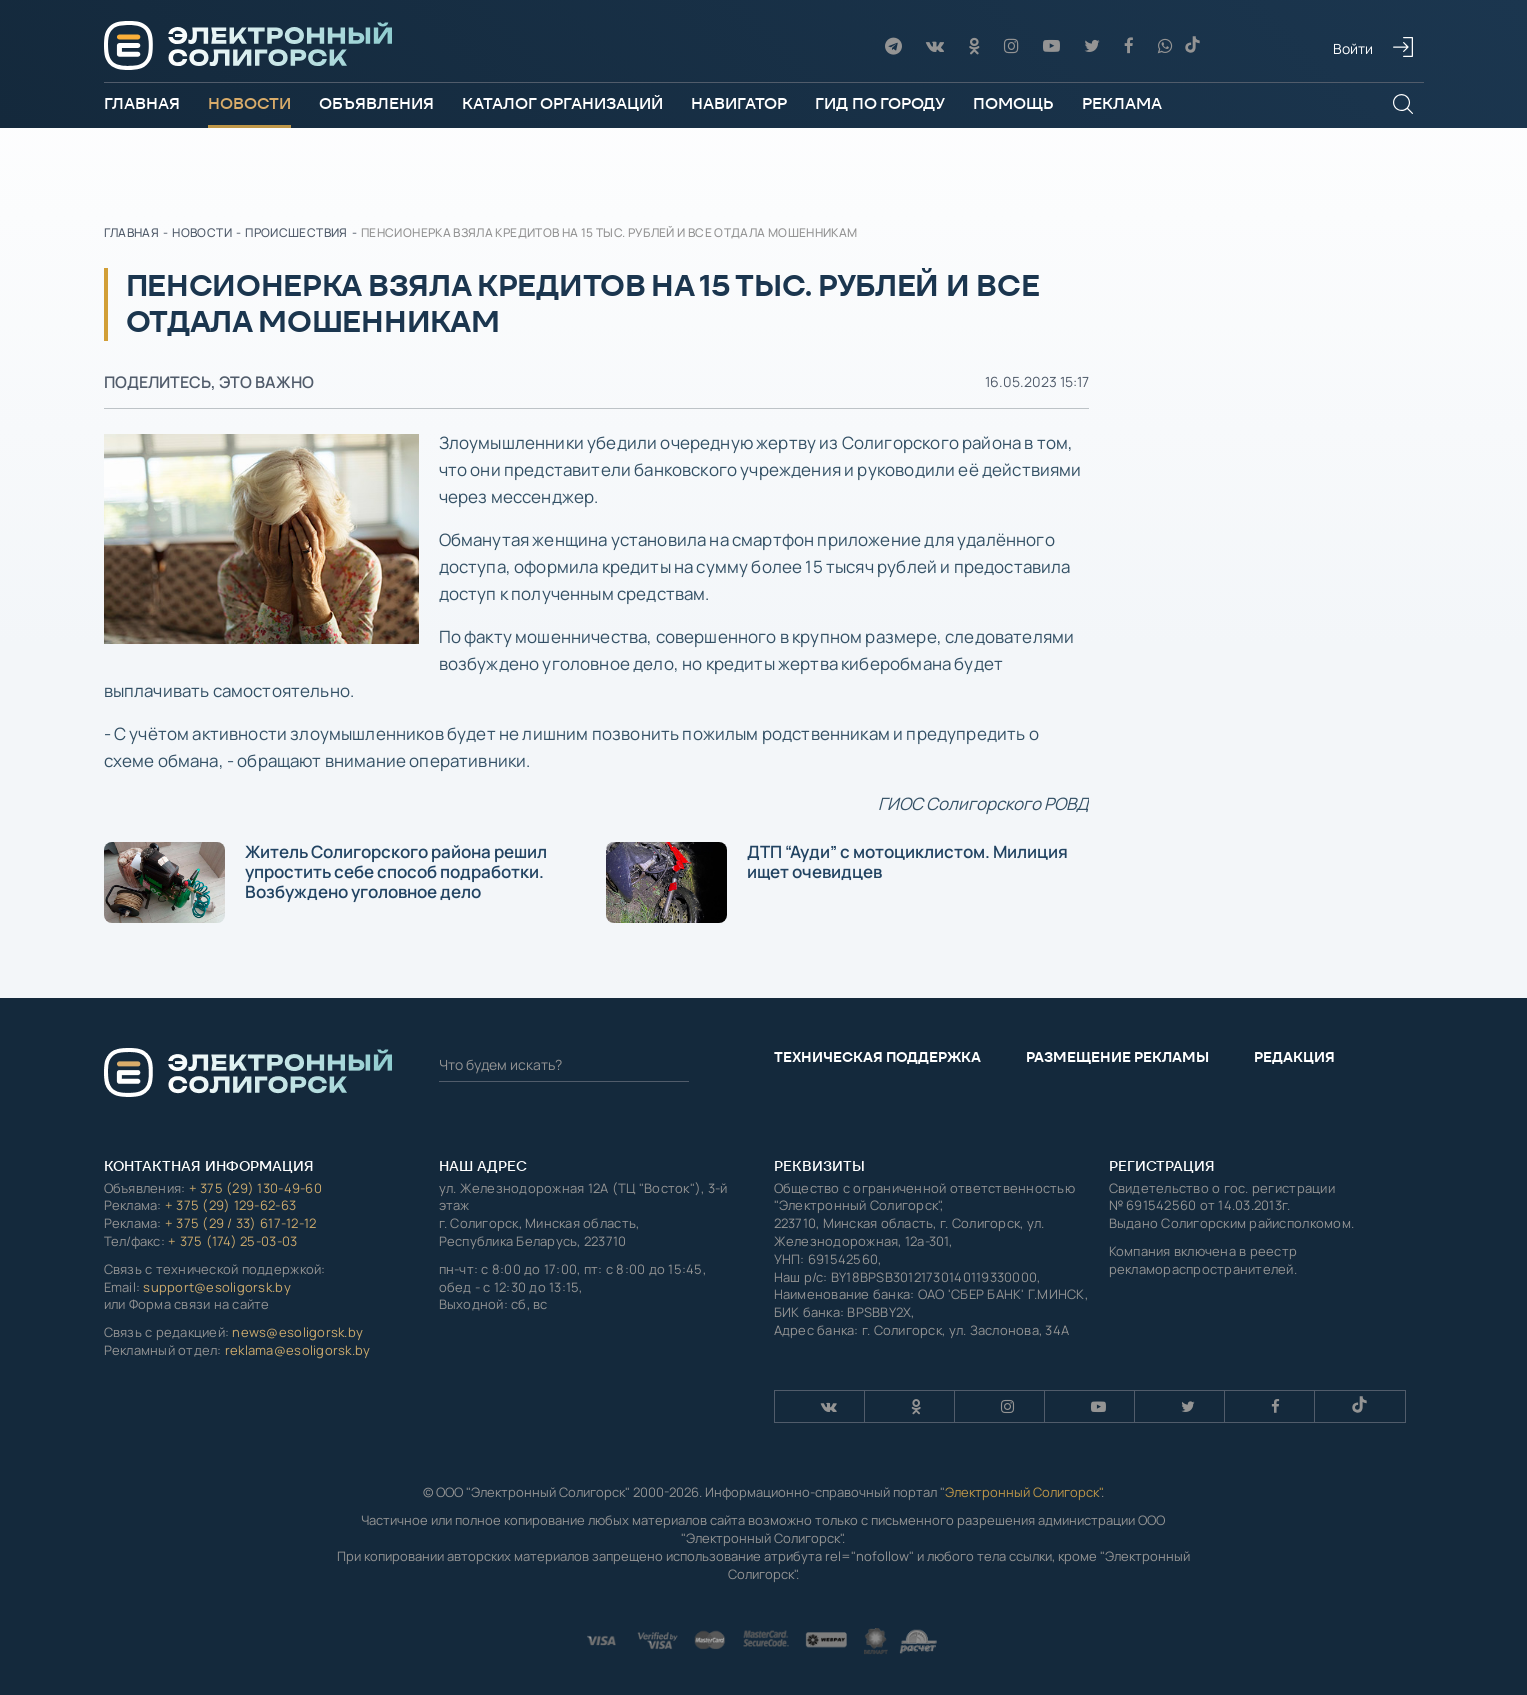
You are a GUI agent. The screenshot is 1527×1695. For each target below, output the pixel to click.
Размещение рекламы (1117, 1057)
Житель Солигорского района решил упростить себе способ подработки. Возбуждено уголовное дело (325, 881)
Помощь (1013, 103)
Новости (249, 103)
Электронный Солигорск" (1023, 1492)
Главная (142, 103)
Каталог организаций (562, 103)
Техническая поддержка (877, 1057)
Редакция (1294, 1057)
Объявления (376, 103)
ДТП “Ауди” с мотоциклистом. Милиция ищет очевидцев (837, 881)
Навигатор (739, 103)
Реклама (1122, 103)
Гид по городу (880, 103)
